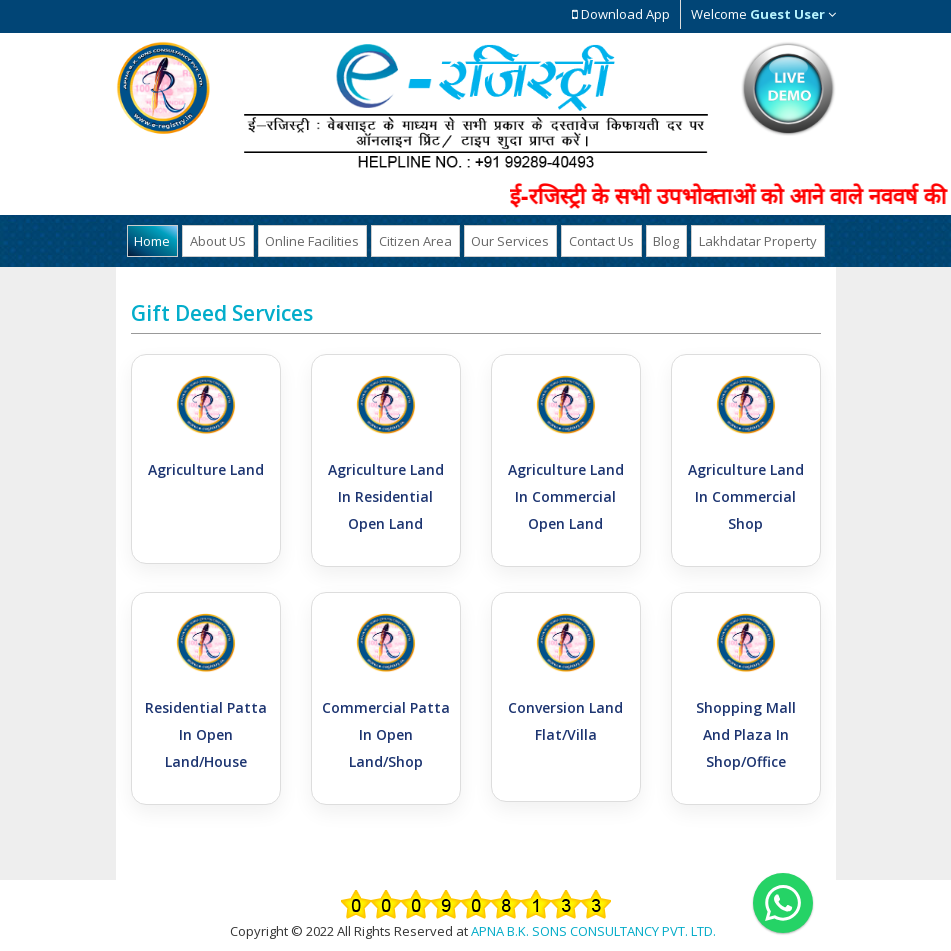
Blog (658, 240)
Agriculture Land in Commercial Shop (746, 495)
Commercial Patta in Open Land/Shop (386, 733)
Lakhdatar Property (746, 240)
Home (165, 240)
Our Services (509, 240)
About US (227, 240)
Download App (621, 14)
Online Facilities (318, 240)
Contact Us (596, 240)
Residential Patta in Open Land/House (206, 733)
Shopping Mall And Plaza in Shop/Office (746, 733)
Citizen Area (417, 240)
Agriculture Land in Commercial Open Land (566, 495)
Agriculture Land (206, 468)
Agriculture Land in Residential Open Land (386, 495)
